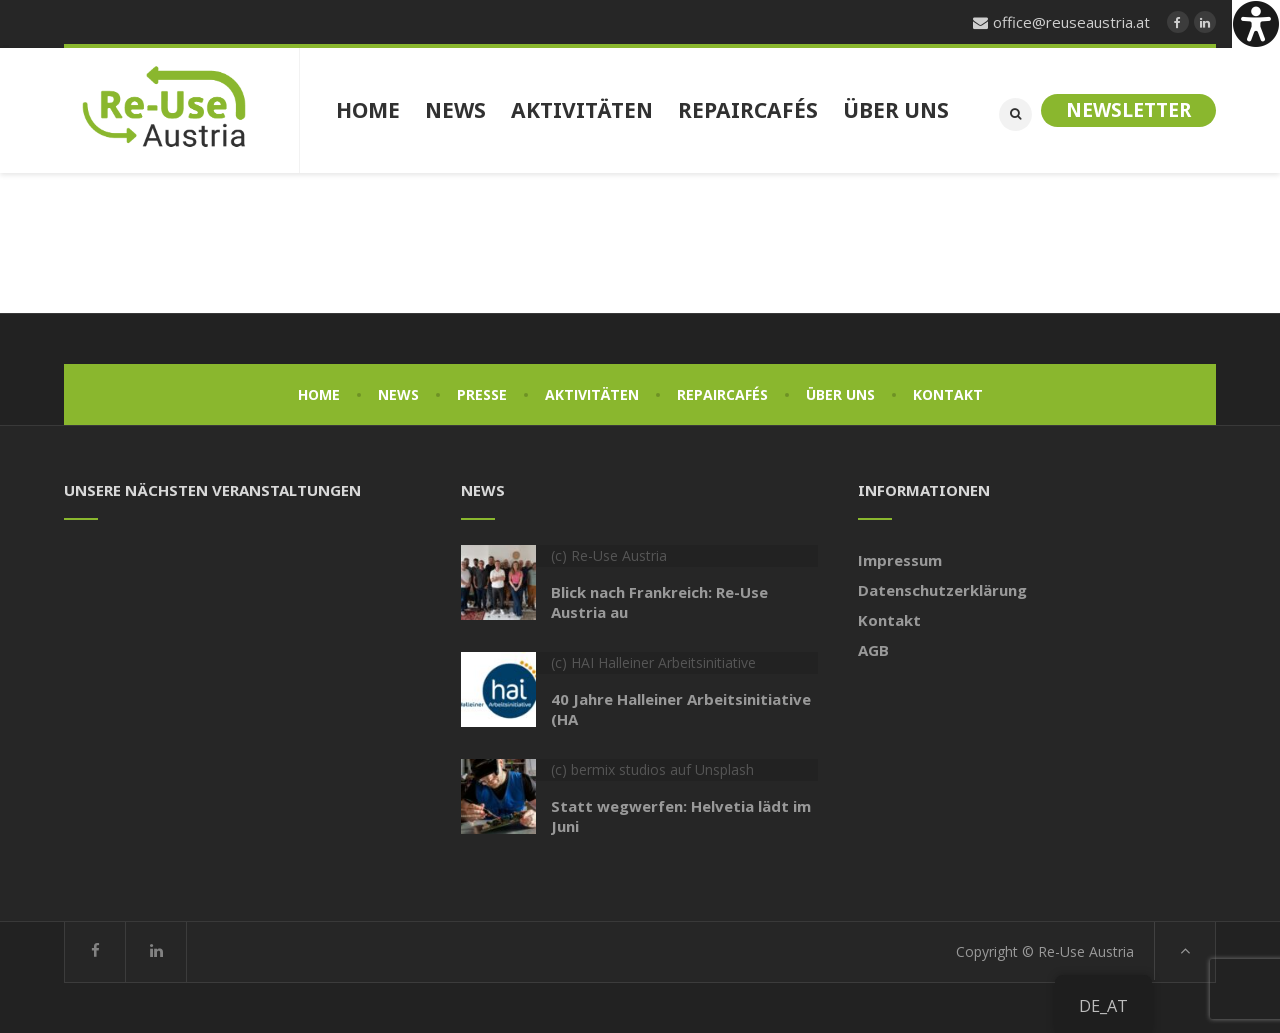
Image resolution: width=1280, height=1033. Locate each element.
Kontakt (948, 394)
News (398, 394)
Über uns (840, 394)
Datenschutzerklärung (942, 590)
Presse (482, 394)
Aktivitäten (592, 394)
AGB (873, 650)
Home (319, 394)
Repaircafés (722, 394)
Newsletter (1128, 110)
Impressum (900, 560)
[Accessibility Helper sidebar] (1256, 24)
